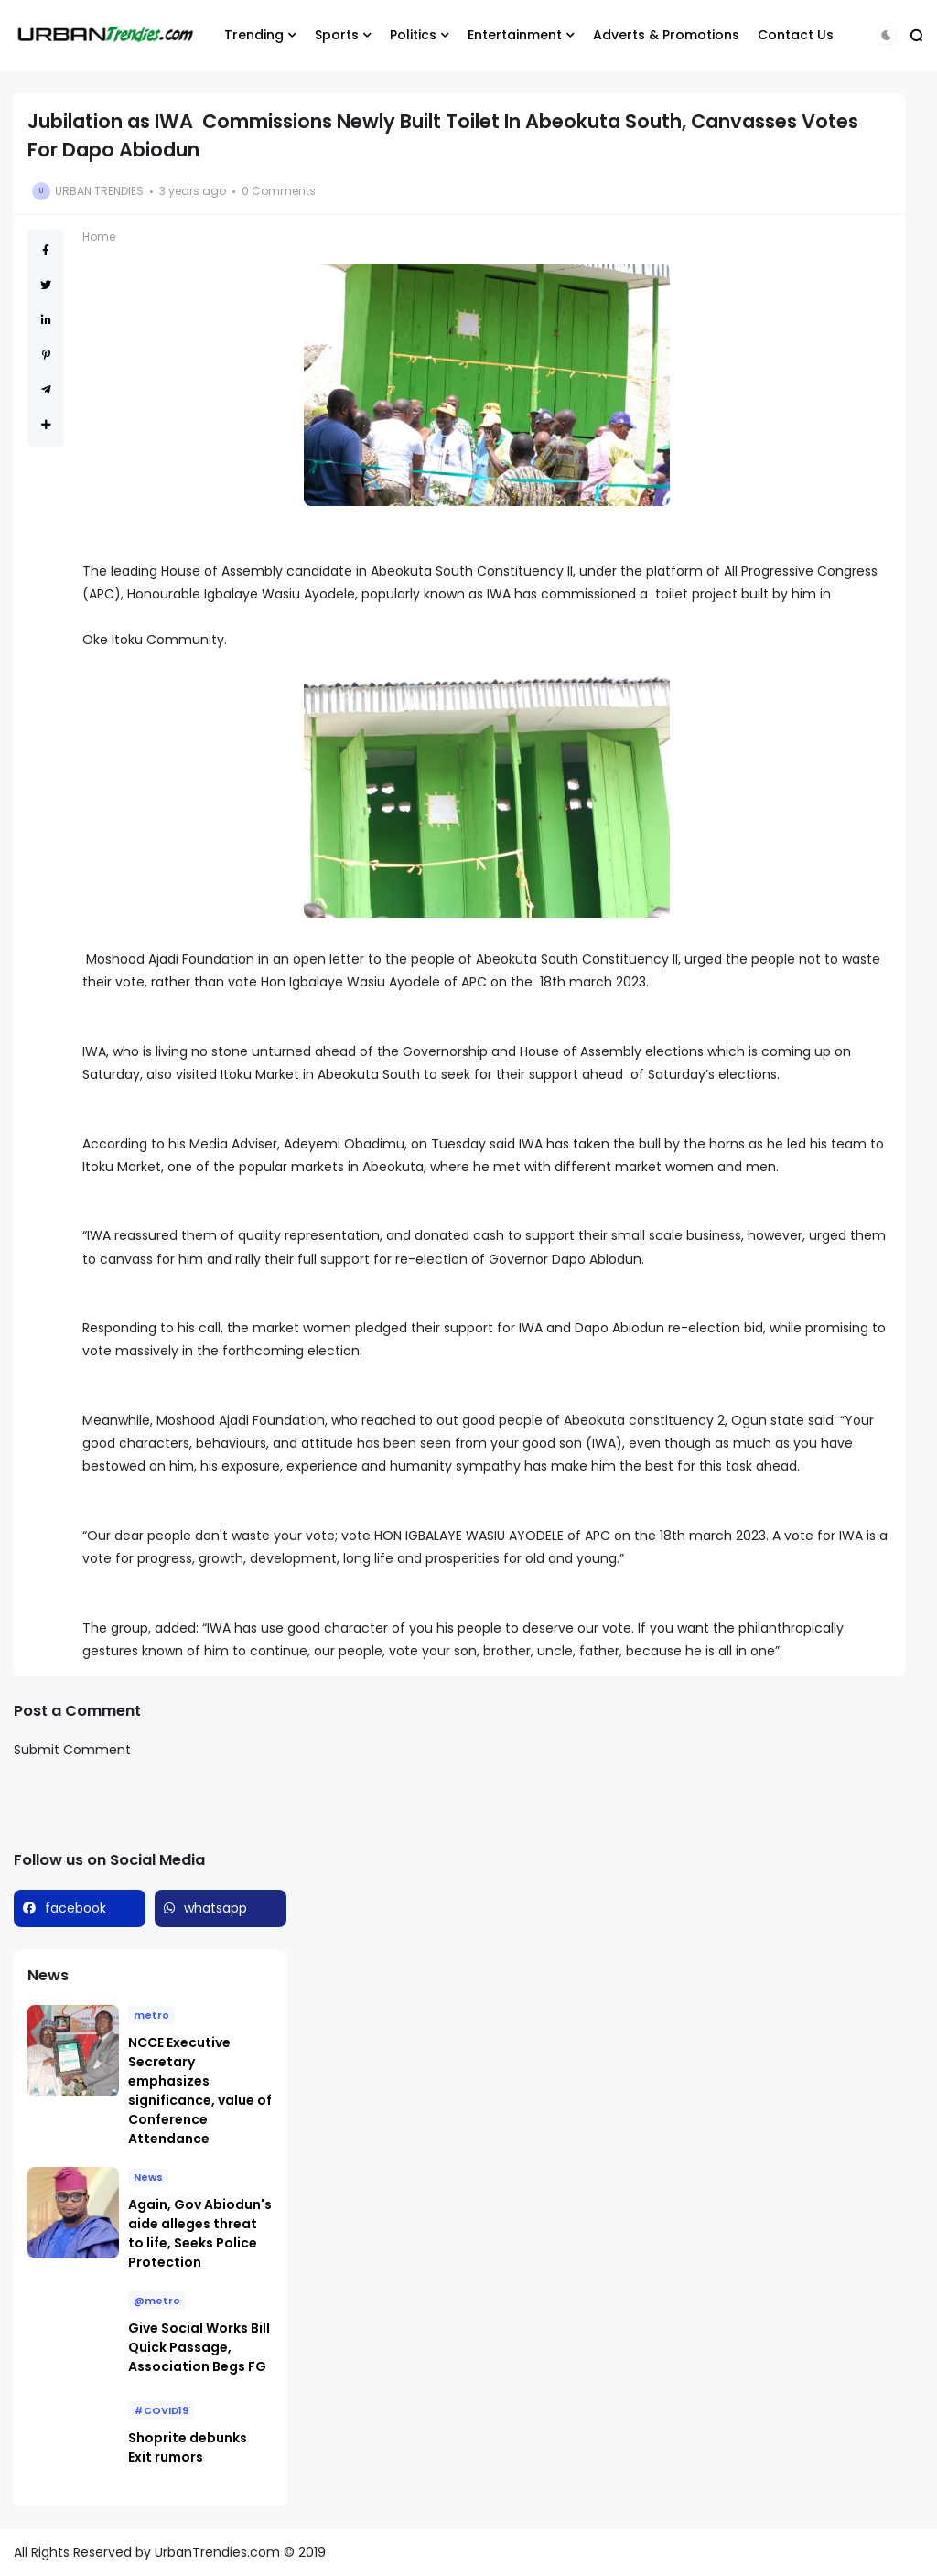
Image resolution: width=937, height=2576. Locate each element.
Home (98, 236)
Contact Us (796, 35)
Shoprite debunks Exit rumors (187, 2447)
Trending (254, 35)
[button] (886, 35)
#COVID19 (161, 2410)
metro (151, 2015)
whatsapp (215, 1908)
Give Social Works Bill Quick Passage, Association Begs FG (199, 2347)
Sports (337, 35)
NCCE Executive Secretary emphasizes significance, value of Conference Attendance (200, 2090)
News (148, 2177)
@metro (157, 2300)
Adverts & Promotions (666, 35)
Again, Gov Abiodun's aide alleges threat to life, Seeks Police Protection (200, 2233)
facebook (75, 1908)
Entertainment (515, 35)
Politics (413, 35)
